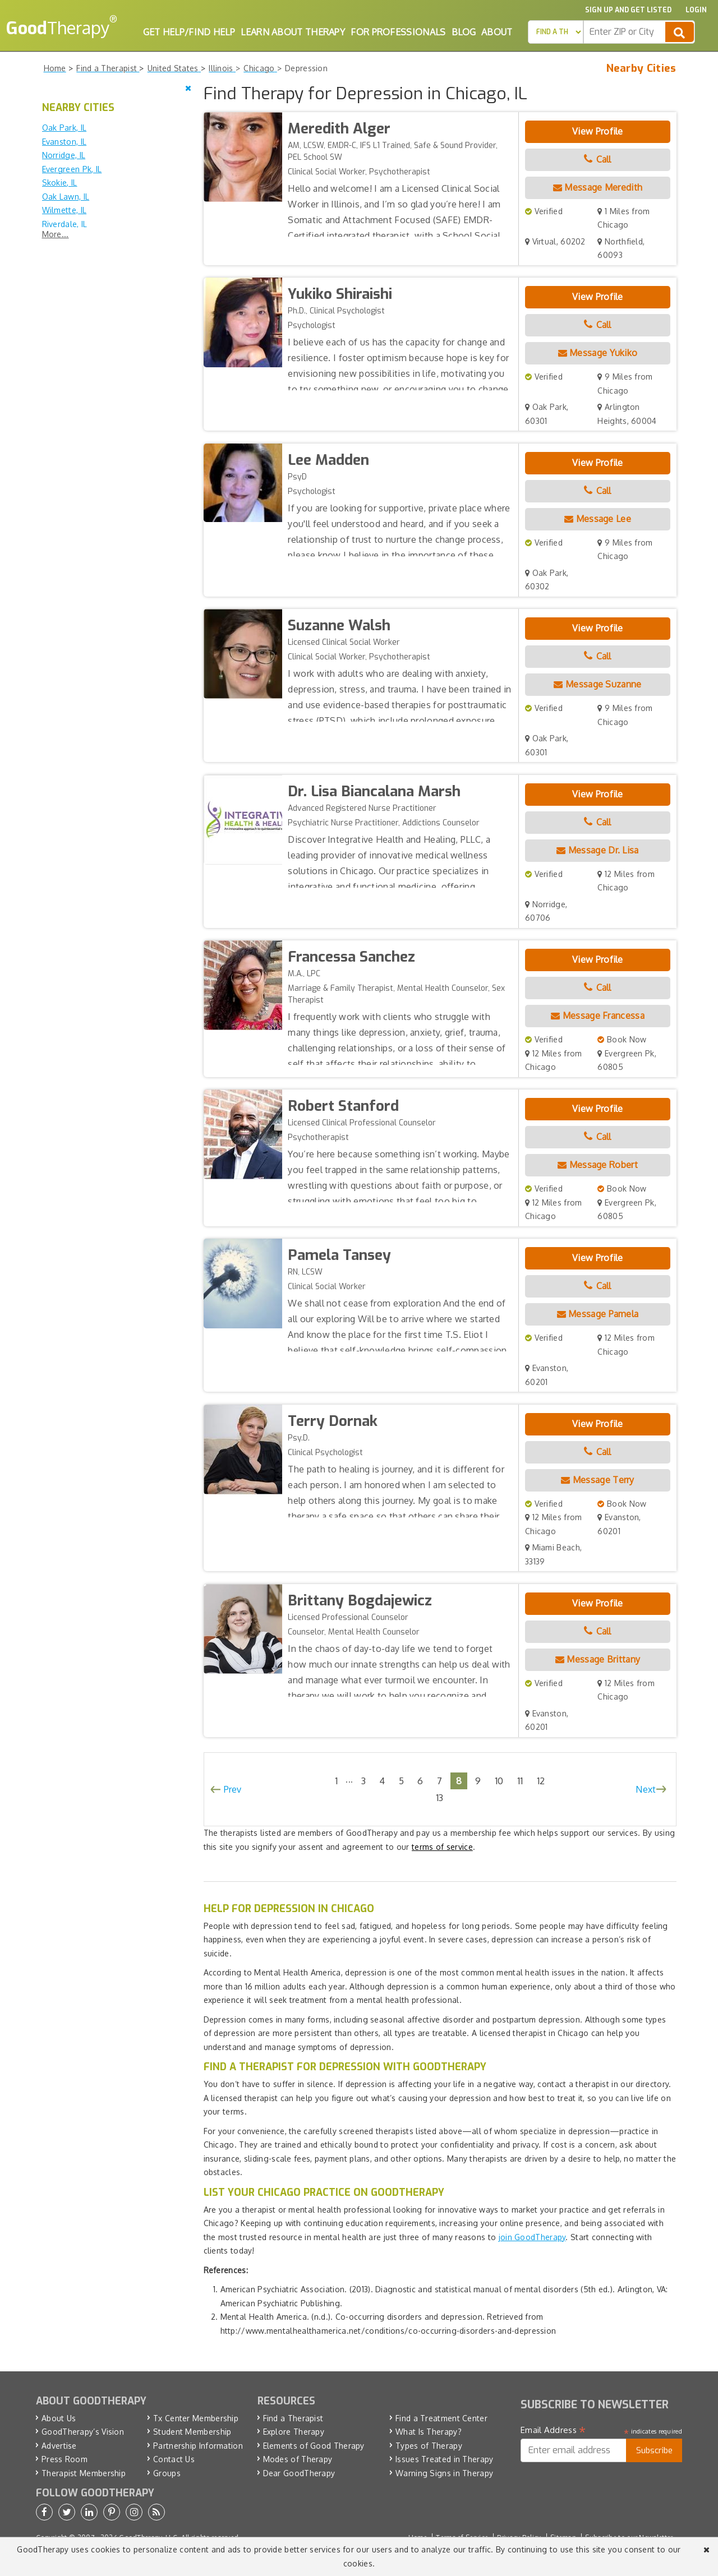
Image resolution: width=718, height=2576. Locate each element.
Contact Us (174, 2459)
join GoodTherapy (532, 2237)
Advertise (59, 2445)
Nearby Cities (641, 68)
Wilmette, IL (64, 210)
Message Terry (597, 1479)
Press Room (65, 2459)
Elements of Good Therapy (314, 2445)
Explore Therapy (294, 2431)
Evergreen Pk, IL (72, 169)
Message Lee (597, 518)
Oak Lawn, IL (66, 196)
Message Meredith (597, 187)
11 (520, 1780)
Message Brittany (597, 1659)
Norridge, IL (64, 155)
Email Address (553, 2430)
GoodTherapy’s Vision (83, 2431)
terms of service (442, 1847)
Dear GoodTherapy (299, 2473)
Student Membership (192, 2431)
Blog (464, 32)
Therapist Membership (84, 2473)
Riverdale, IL (65, 224)
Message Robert (598, 1164)
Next (646, 1789)
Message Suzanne (597, 684)
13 (440, 1797)
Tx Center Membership (195, 2418)
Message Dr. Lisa (597, 850)
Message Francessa (598, 1015)
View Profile (597, 131)
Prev (233, 1789)
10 (499, 1780)
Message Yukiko (598, 352)
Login (696, 10)
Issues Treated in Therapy (444, 2459)
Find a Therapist (293, 2418)
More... (55, 234)
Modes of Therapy (298, 2459)
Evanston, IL (64, 141)
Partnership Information (198, 2445)
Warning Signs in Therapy (444, 2473)
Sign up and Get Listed (628, 10)
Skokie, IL (59, 182)
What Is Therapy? (428, 2431)
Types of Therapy (428, 2445)
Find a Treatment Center (441, 2418)
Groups (167, 2473)
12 (541, 1780)
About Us (59, 2418)
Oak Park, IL (64, 127)
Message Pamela (598, 1313)
